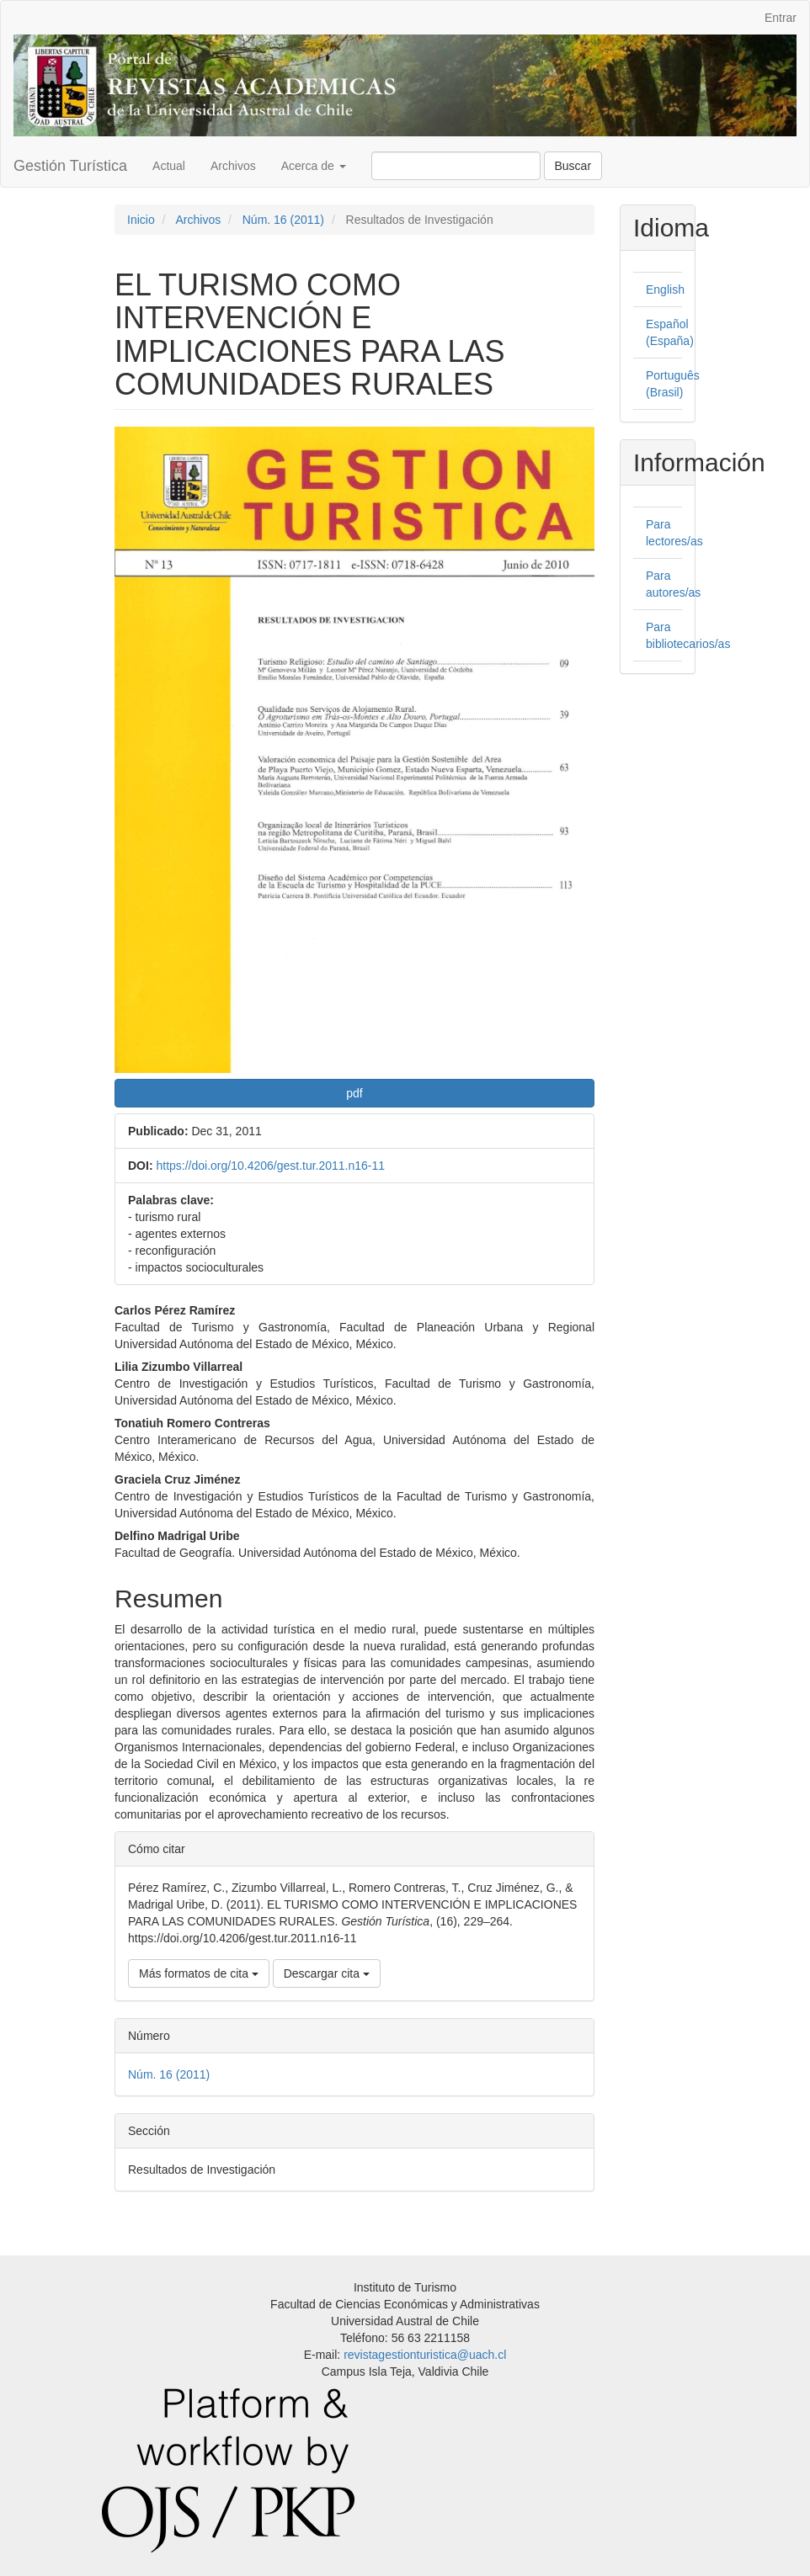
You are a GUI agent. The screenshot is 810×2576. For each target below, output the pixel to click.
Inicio (141, 219)
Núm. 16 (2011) (283, 219)
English (665, 289)
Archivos (233, 166)
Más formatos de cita (198, 1973)
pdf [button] (354, 1093)
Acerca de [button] (313, 166)
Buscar (573, 166)
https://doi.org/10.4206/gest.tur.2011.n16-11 (270, 1165)
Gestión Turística (70, 165)
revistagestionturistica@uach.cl (425, 2354)
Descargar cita (327, 1973)
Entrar (781, 17)
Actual (168, 166)
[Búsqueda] (456, 165)
